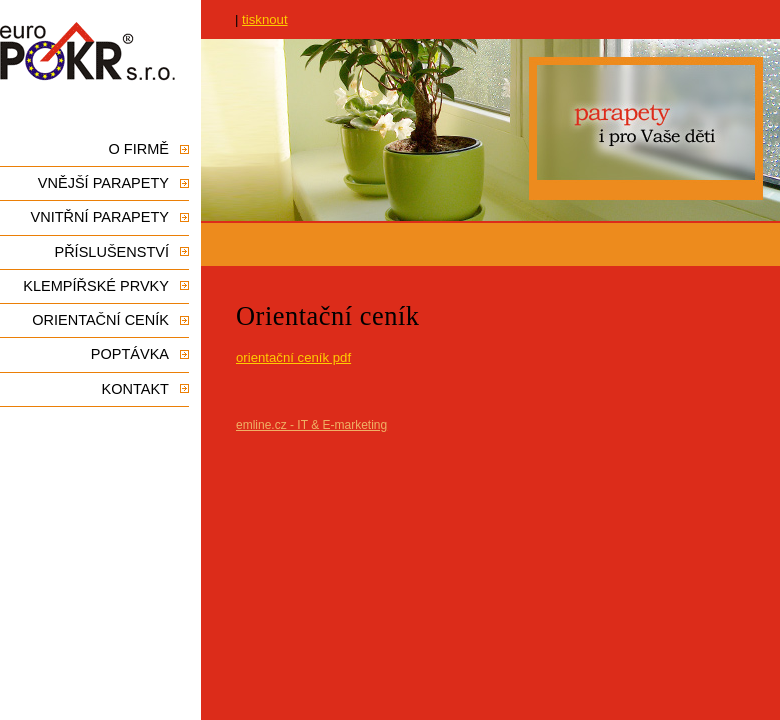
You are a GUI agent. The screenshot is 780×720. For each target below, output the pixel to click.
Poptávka (130, 354)
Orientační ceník (100, 320)
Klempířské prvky (96, 286)
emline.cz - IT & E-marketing (311, 425)
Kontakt (135, 389)
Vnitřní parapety (100, 217)
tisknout (264, 19)
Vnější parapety (103, 183)
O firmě (139, 149)
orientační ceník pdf (293, 357)
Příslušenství (111, 252)
